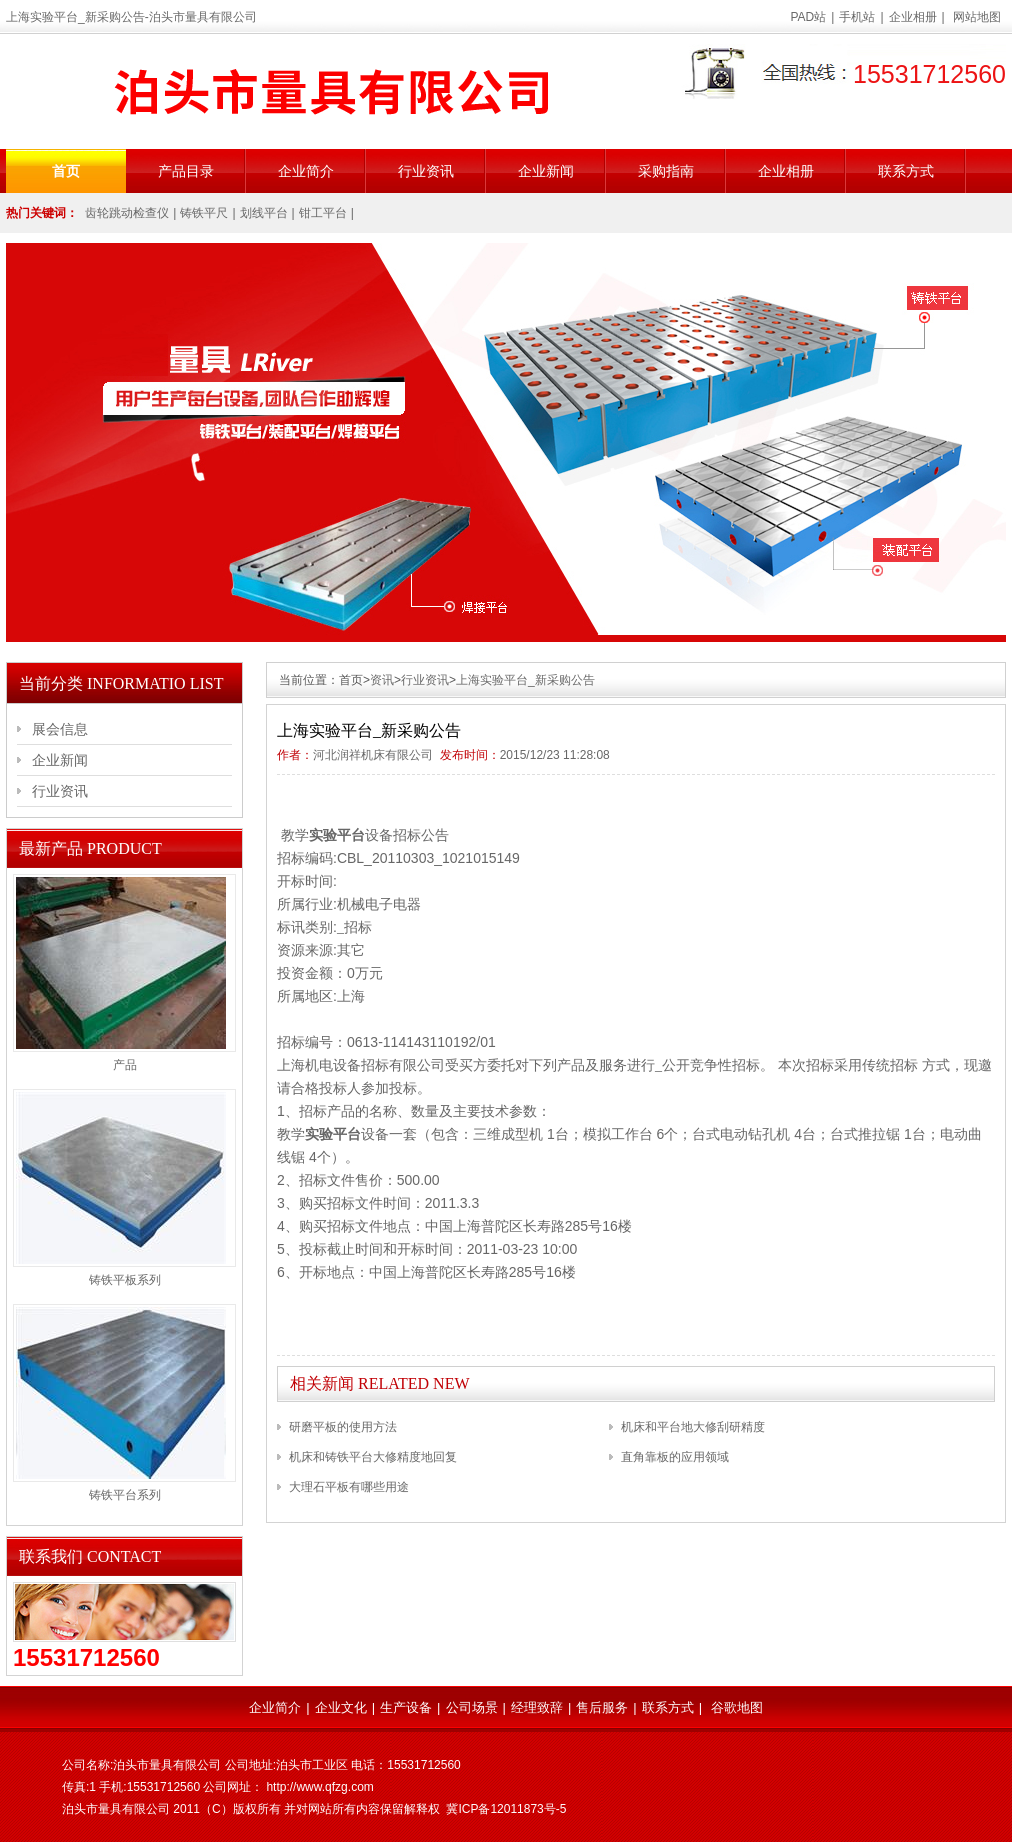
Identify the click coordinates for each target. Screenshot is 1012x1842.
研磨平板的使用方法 (343, 1427)
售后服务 (602, 1707)
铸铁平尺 (204, 213)
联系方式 (906, 171)
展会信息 (60, 729)
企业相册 (913, 17)
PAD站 (809, 17)
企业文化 (341, 1707)
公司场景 (472, 1707)
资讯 (382, 680)
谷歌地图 (737, 1707)
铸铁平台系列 (125, 1495)
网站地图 (977, 17)
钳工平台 (323, 213)
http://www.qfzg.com (319, 1787)
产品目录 (186, 171)
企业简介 (306, 171)
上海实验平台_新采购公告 (525, 680)
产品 (125, 1065)
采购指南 (666, 171)
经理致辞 (537, 1707)
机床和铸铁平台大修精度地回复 (373, 1457)
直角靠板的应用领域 (675, 1457)
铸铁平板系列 (125, 1280)
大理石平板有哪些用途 (349, 1487)
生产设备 (406, 1707)
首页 (66, 171)
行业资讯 (426, 171)
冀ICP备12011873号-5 (506, 1809)
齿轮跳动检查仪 (127, 213)
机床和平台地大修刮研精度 (693, 1427)
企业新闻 (546, 171)
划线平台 (264, 213)
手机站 (857, 17)
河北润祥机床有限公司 (373, 755)
